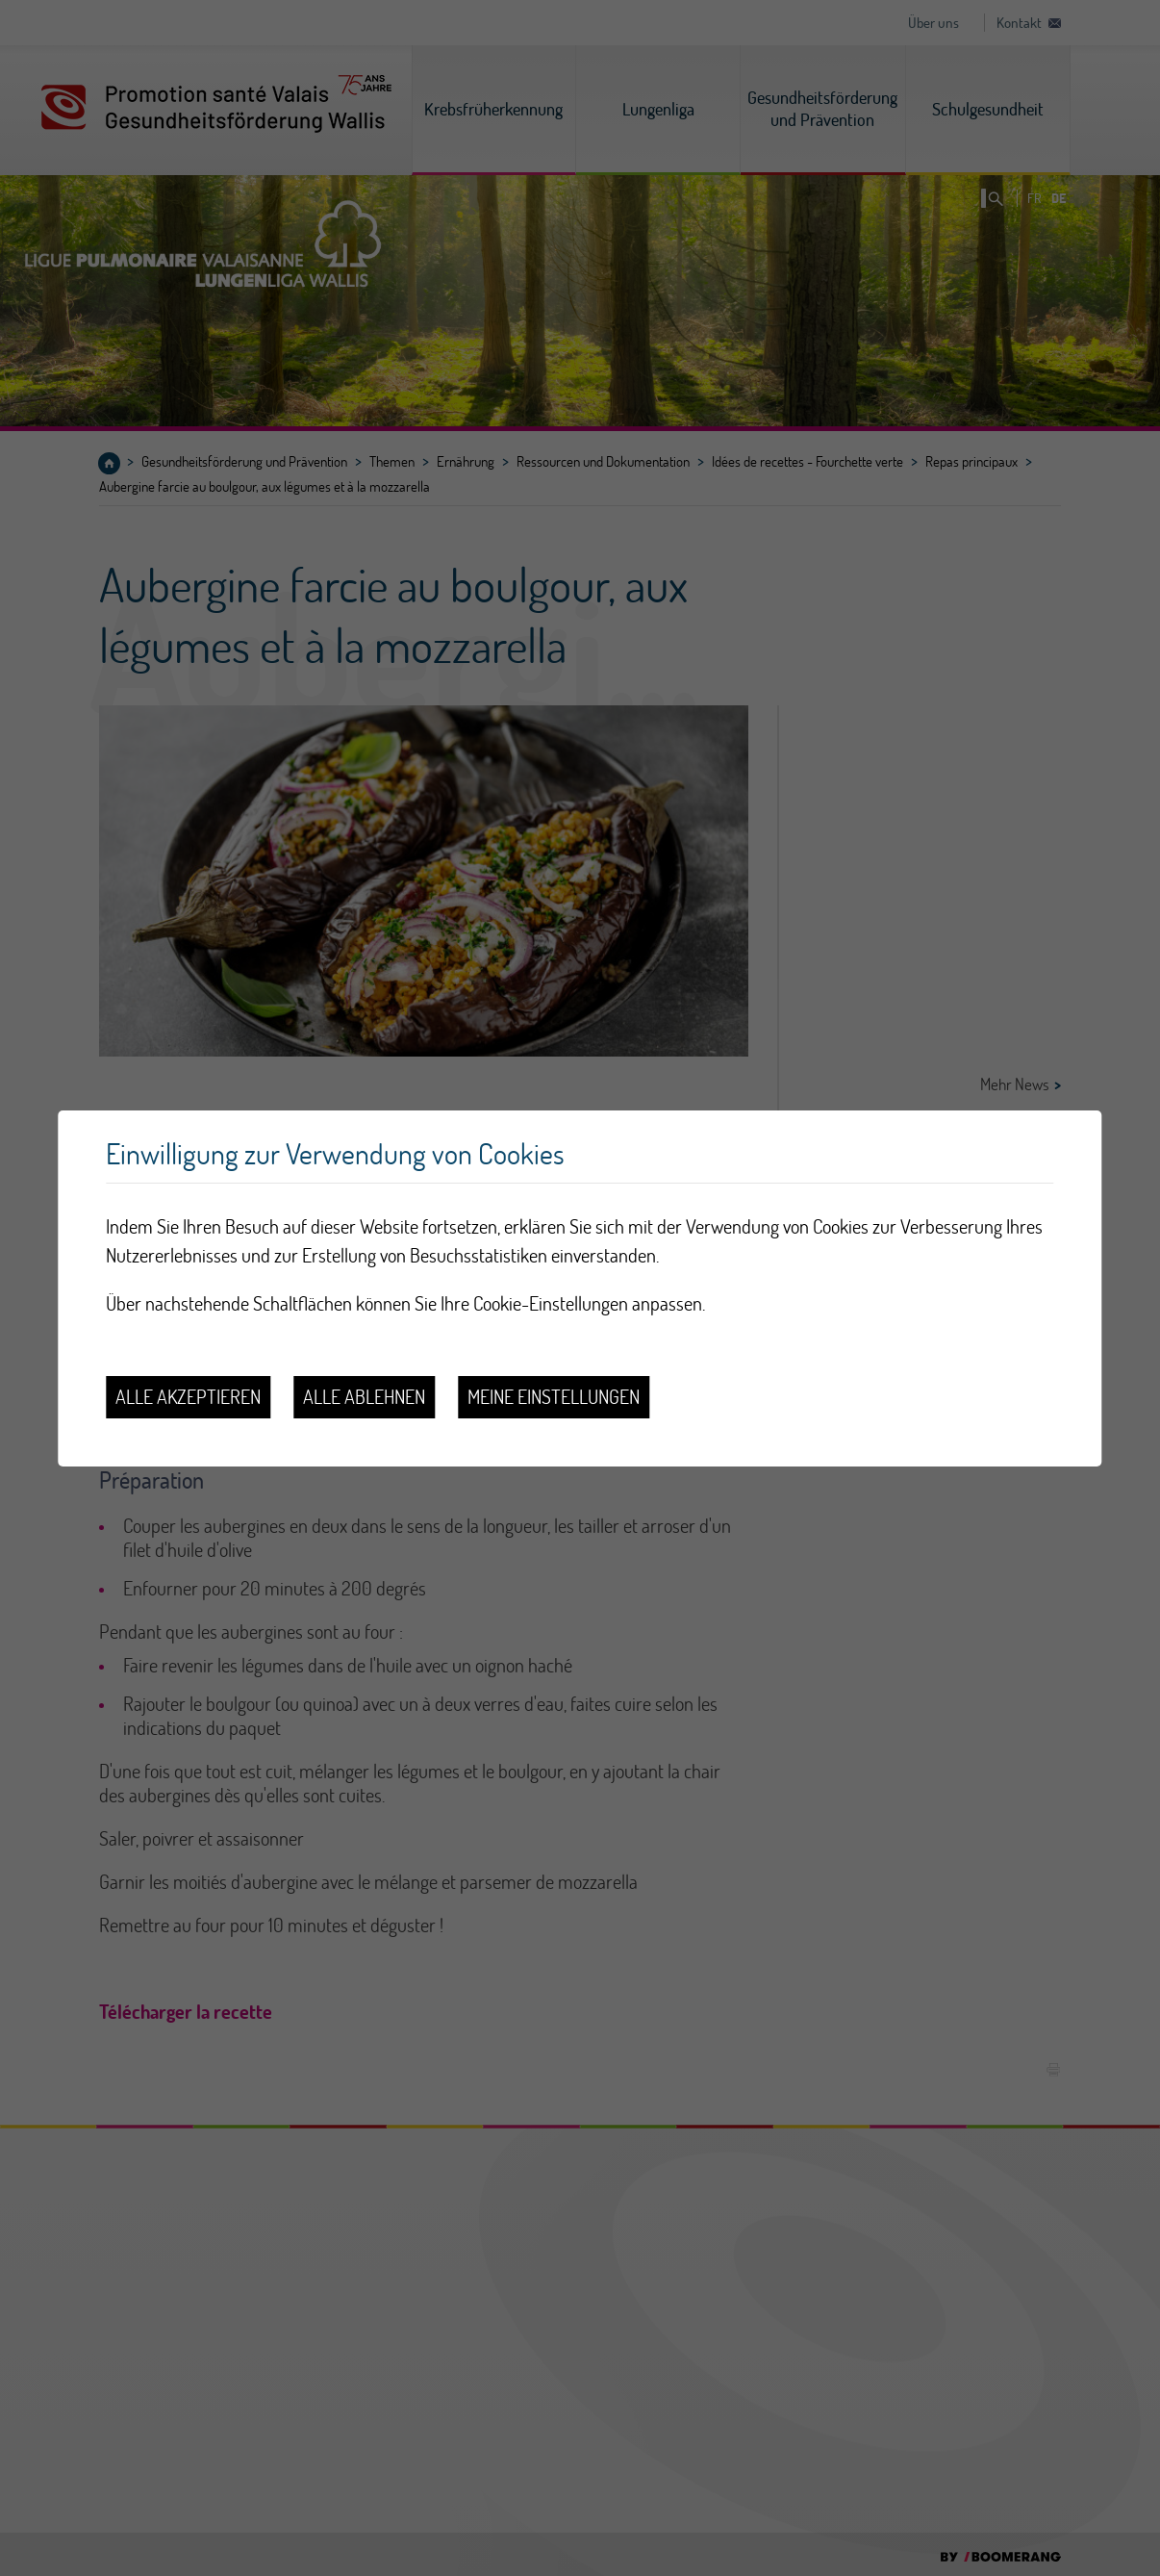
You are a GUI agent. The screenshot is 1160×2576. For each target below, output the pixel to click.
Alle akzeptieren (188, 1397)
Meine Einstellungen (553, 1397)
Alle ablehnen (364, 1397)
